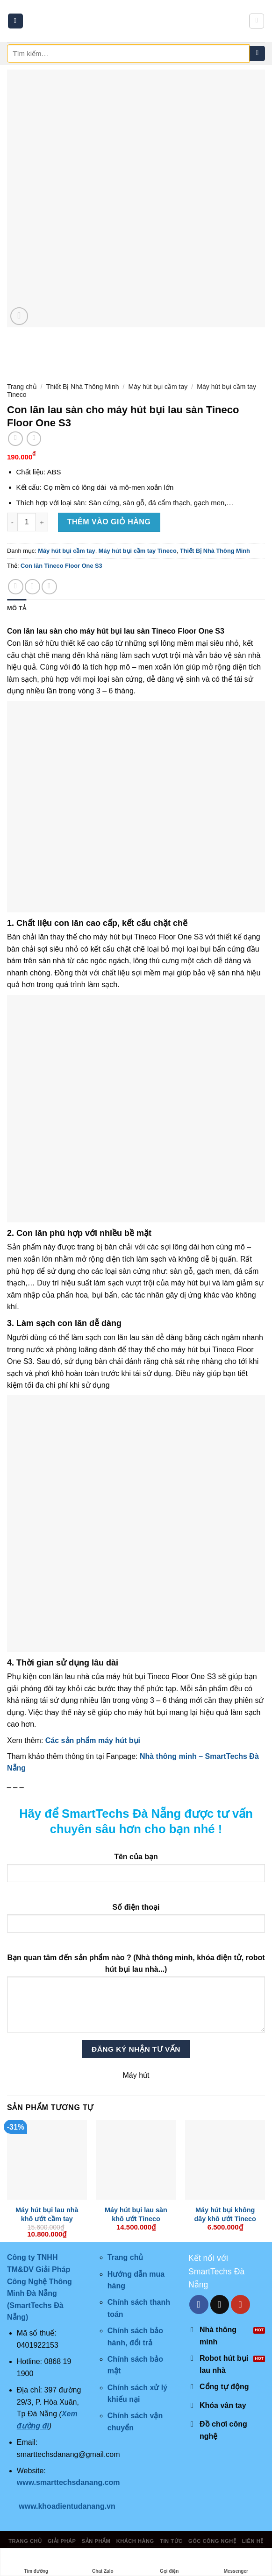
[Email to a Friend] (49, 586)
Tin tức (171, 2541)
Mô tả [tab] (16, 608)
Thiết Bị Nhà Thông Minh (82, 386)
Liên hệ (253, 2541)
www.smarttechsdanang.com (68, 2482)
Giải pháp (62, 2541)
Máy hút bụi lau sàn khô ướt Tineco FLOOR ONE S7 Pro (135, 2218)
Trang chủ (22, 386)
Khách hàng (135, 2541)
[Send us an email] (219, 2304)
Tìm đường (36, 2562)
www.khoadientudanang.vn (67, 2506)
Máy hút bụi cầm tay (158, 386)
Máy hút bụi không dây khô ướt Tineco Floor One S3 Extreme (225, 2218)
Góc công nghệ (212, 2541)
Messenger (236, 2562)
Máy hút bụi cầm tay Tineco (138, 550)
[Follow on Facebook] (198, 2304)
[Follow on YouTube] (240, 2304)
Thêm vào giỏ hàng (109, 522)
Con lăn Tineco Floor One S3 (61, 565)
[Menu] (15, 21)
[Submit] (257, 54)
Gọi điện (169, 2562)
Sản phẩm (96, 2541)
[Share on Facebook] (15, 586)
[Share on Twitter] (32, 586)
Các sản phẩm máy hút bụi (91, 1740)
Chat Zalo (103, 2562)
